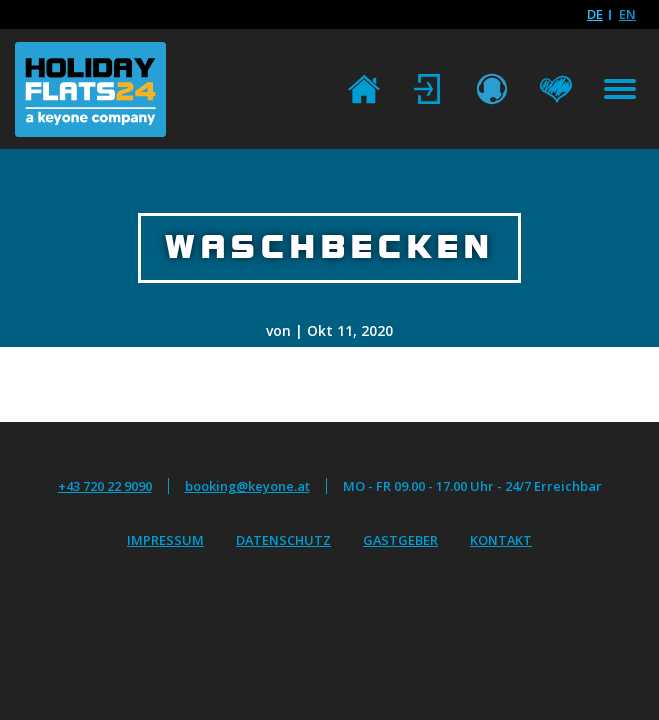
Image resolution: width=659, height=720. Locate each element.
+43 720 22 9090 (105, 486)
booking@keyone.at (247, 486)
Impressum (165, 540)
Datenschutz (283, 540)
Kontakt (501, 540)
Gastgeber (400, 540)
